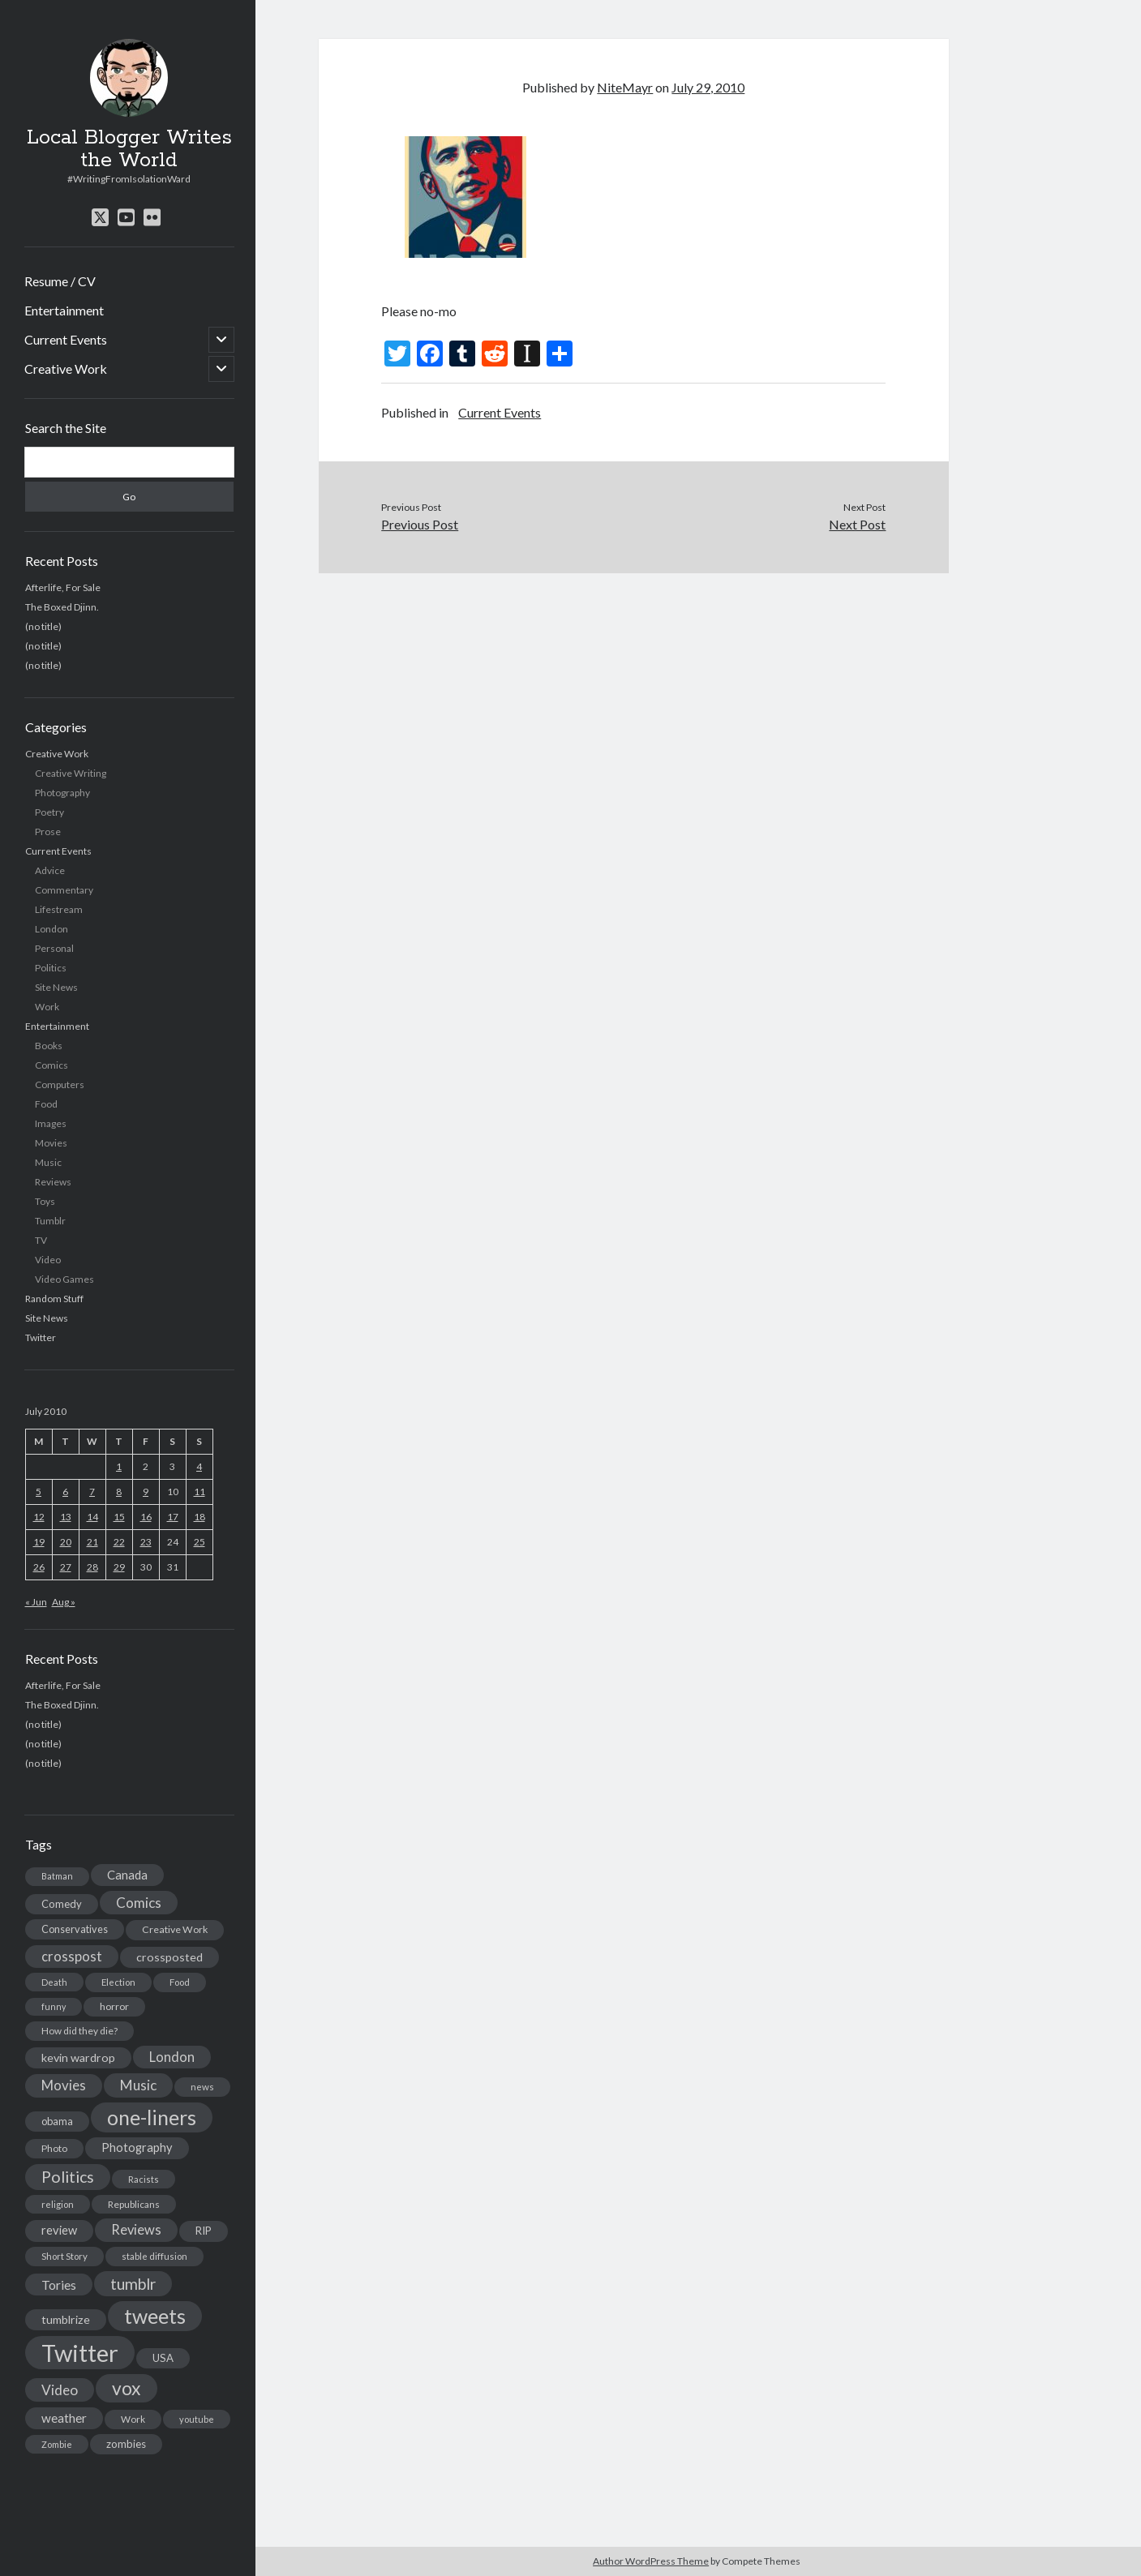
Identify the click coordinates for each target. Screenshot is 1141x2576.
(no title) (43, 626)
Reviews (53, 1182)
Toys (45, 1201)
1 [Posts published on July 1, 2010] (119, 1466)
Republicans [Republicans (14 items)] (134, 2204)
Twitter (40, 1337)
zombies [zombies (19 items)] (126, 2443)
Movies (51, 1143)
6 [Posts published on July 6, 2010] (65, 1491)
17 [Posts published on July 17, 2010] (172, 1517)
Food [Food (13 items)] (179, 1982)
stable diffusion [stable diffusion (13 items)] (154, 2256)
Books (48, 1045)
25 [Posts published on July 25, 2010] (199, 1542)
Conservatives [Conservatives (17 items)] (74, 1928)
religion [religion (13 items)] (57, 2204)
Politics (50, 968)
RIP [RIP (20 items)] (203, 2230)
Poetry (49, 812)
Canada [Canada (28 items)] (127, 1874)
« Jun (36, 1602)
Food (46, 1104)
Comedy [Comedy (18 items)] (61, 1903)
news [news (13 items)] (202, 2086)
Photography (62, 793)
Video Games (64, 1279)
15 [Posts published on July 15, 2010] (119, 1517)
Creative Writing (70, 773)
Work (47, 1007)
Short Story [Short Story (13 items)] (64, 2256)
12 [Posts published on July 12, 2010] (39, 1517)
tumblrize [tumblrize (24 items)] (65, 2319)
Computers (59, 1084)
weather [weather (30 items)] (64, 2418)
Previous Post (419, 524)
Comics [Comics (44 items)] (138, 1902)
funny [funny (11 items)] (53, 2006)
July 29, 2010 (707, 87)
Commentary (64, 890)
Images (50, 1123)
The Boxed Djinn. (62, 607)
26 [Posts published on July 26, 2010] (39, 1567)
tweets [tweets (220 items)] (155, 2316)
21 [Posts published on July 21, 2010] (92, 1542)
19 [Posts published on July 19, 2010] (39, 1542)
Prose (48, 831)
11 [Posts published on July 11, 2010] (199, 1491)
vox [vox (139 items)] (126, 2388)
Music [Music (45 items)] (138, 2085)
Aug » (63, 1602)
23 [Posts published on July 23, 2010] (146, 1542)
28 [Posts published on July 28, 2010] (92, 1567)
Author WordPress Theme (651, 2561)
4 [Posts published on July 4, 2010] (199, 1466)
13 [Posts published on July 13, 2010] (65, 1517)
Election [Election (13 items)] (118, 1982)
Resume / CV (60, 281)
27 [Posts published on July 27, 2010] (65, 1567)
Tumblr (50, 1221)
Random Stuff (54, 1298)
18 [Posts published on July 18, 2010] (199, 1517)
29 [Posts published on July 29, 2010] (119, 1567)
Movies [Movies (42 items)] (63, 2085)
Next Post (857, 524)
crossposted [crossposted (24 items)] (169, 1957)
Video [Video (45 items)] (59, 2389)
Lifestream (59, 909)
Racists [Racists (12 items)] (143, 2179)
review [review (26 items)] (59, 2230)
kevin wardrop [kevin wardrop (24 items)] (78, 2057)
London (51, 929)
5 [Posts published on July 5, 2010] (38, 1491)
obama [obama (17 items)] (57, 2121)
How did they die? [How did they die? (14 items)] (79, 2031)
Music (48, 1162)
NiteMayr (625, 87)
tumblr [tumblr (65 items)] (133, 2283)
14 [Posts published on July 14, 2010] (92, 1517)
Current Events (65, 339)
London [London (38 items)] (172, 2057)
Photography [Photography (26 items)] (137, 2147)
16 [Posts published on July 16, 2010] (146, 1517)
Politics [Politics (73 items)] (67, 2176)
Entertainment (64, 310)
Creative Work (65, 368)
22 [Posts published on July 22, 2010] (119, 1542)
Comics (51, 1065)
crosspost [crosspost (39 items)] (71, 1956)
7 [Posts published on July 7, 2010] (92, 1491)
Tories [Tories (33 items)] (58, 2284)
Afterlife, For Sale (63, 587)
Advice (50, 870)
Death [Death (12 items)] (54, 1982)
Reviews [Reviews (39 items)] (136, 2230)
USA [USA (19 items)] (163, 2357)
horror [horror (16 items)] (114, 2006)
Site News (56, 987)
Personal (54, 948)
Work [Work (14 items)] (133, 2419)
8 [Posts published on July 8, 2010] (119, 1491)
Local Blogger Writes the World (129, 149)
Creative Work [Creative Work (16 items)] (175, 1929)
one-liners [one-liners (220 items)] (151, 2117)
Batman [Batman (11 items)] (57, 1876)
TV (41, 1240)
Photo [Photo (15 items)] (54, 2148)
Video (48, 1260)
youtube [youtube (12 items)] (196, 2419)
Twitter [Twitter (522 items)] (79, 2352)
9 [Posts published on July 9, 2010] (145, 1491)
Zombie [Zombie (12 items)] (56, 2444)
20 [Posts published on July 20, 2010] (65, 1542)
